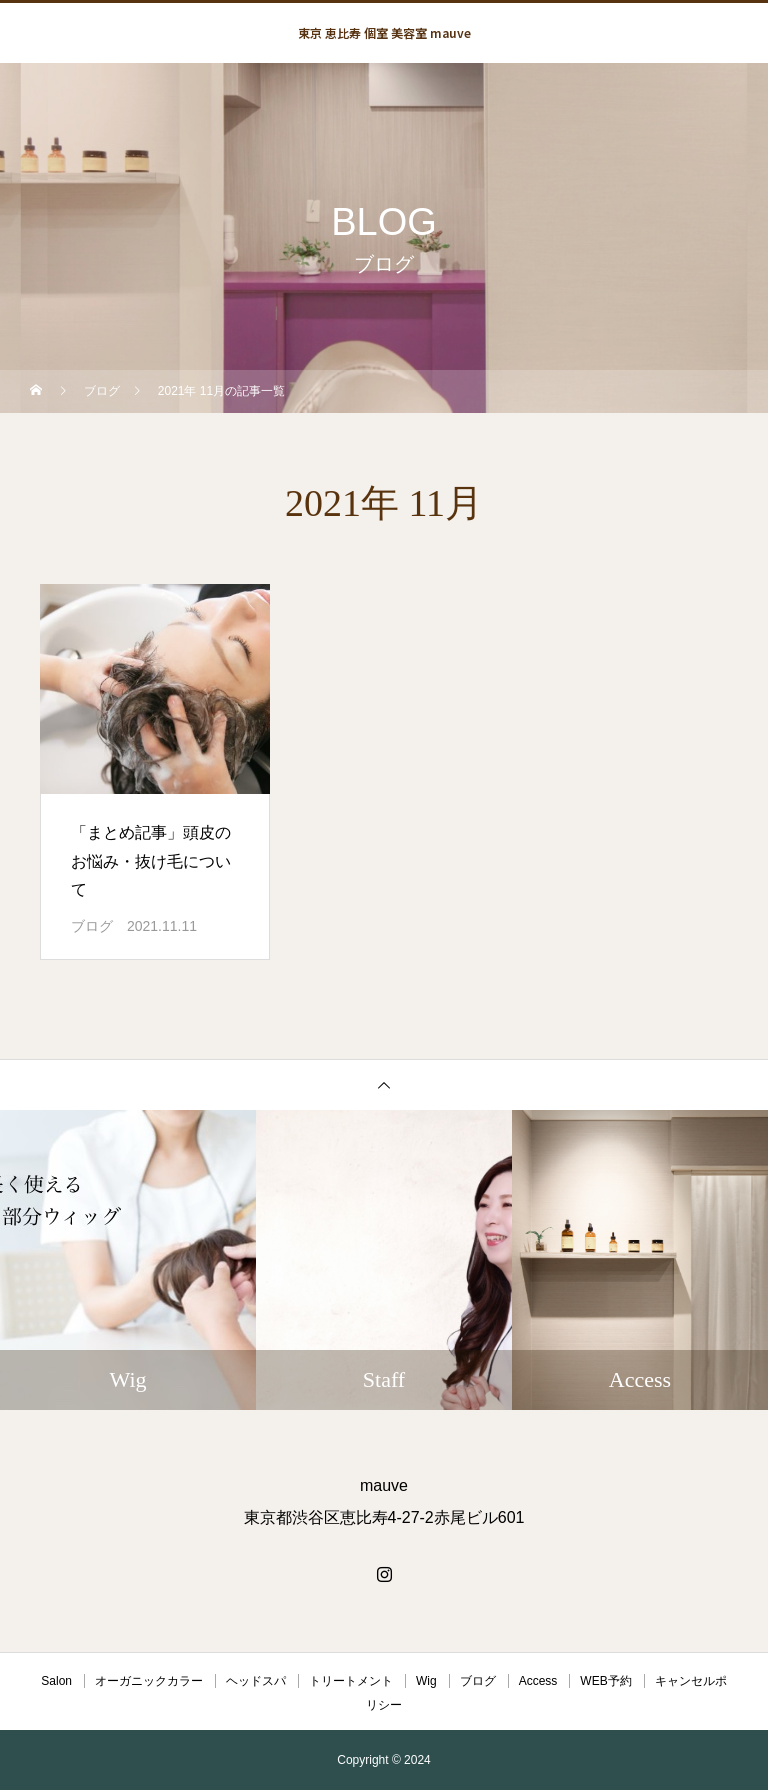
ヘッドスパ (256, 1681)
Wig (426, 1681)
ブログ (92, 926)
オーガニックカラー (149, 1681)
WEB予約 (605, 1681)
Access (538, 1681)
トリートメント (351, 1681)
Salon (56, 1681)
